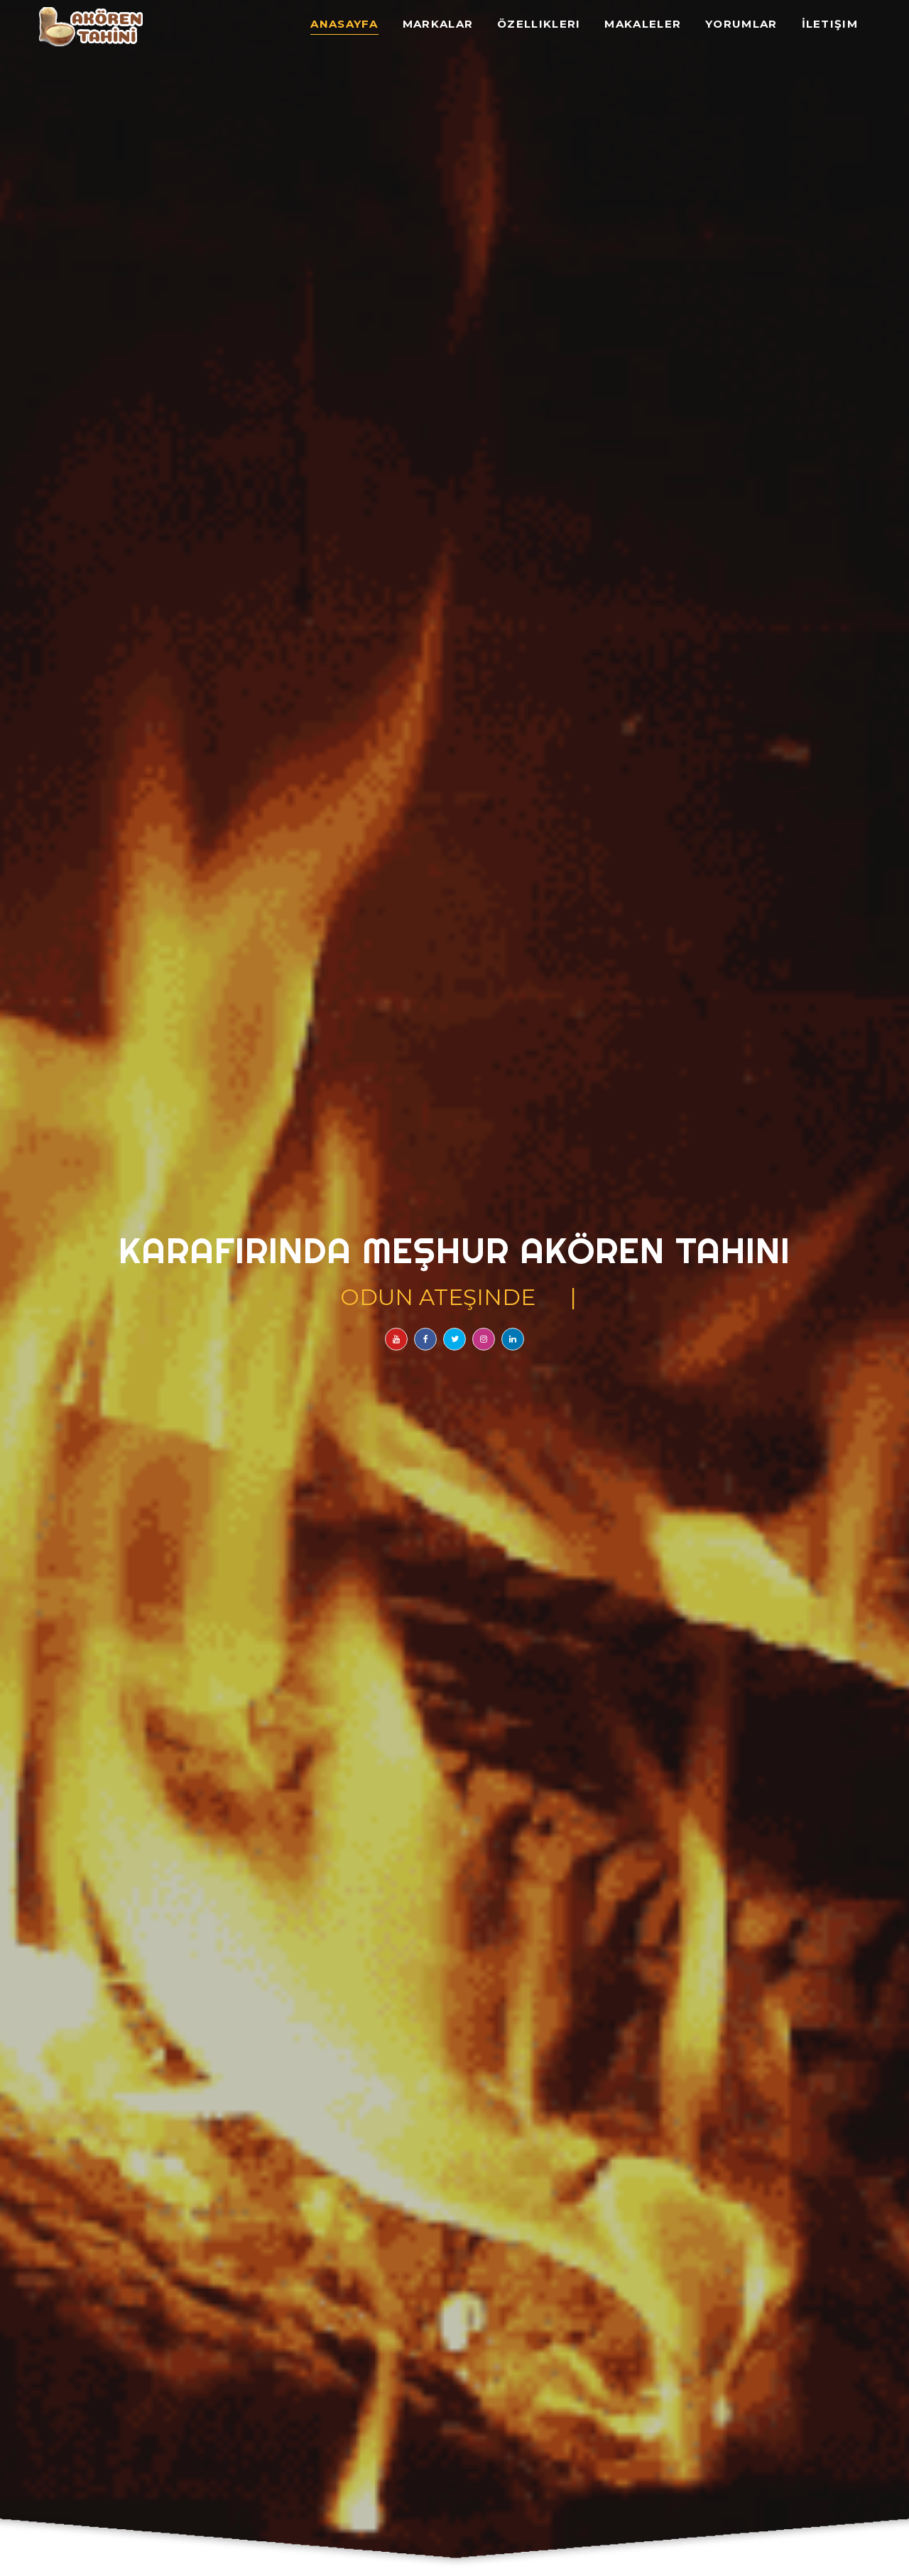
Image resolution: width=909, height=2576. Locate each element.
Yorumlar (741, 24)
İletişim (830, 24)
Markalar (438, 24)
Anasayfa (344, 24)
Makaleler (642, 24)
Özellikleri (538, 24)
